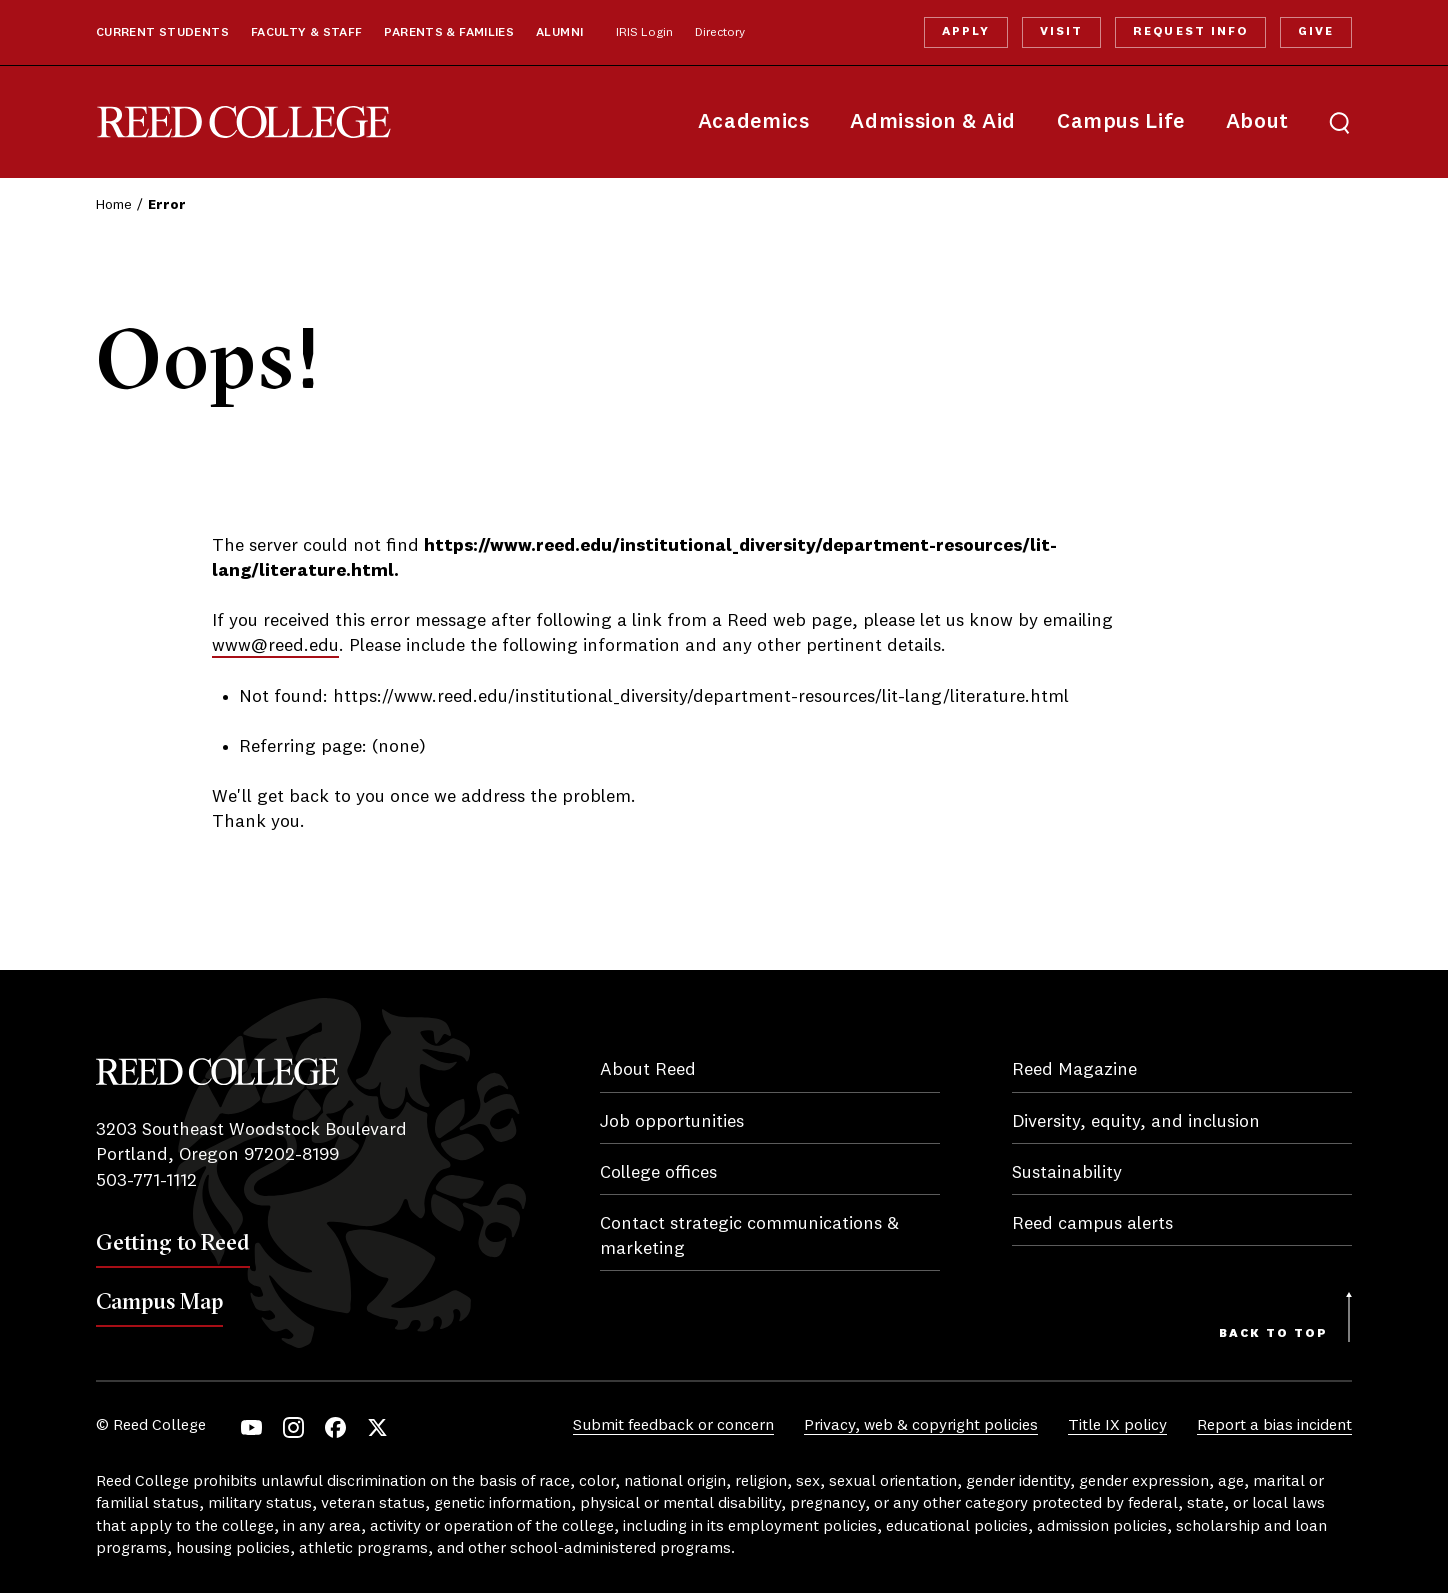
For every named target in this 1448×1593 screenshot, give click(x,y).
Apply (966, 32)
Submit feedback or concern (673, 1426)
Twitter (377, 1427)
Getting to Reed (173, 1242)
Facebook (335, 1427)
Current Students (162, 33)
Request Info (1190, 32)
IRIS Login (644, 33)
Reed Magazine (1074, 1070)
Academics (754, 122)
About (1257, 122)
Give (1316, 32)
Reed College (244, 122)
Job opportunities (672, 1122)
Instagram (293, 1427)
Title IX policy (1117, 1426)
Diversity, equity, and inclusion (1136, 1122)
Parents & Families (449, 33)
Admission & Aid (932, 122)
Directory (720, 33)
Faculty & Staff (307, 33)
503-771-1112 (146, 1181)
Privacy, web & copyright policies (921, 1426)
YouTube (251, 1427)
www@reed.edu (275, 646)
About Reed (648, 1070)
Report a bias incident (1274, 1426)
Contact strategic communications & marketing (749, 1236)
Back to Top (1273, 1334)
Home (114, 205)
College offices (658, 1173)
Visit (1061, 32)
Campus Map (159, 1301)
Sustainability (1067, 1173)
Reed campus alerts (1092, 1224)
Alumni (559, 33)
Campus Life (1121, 122)
